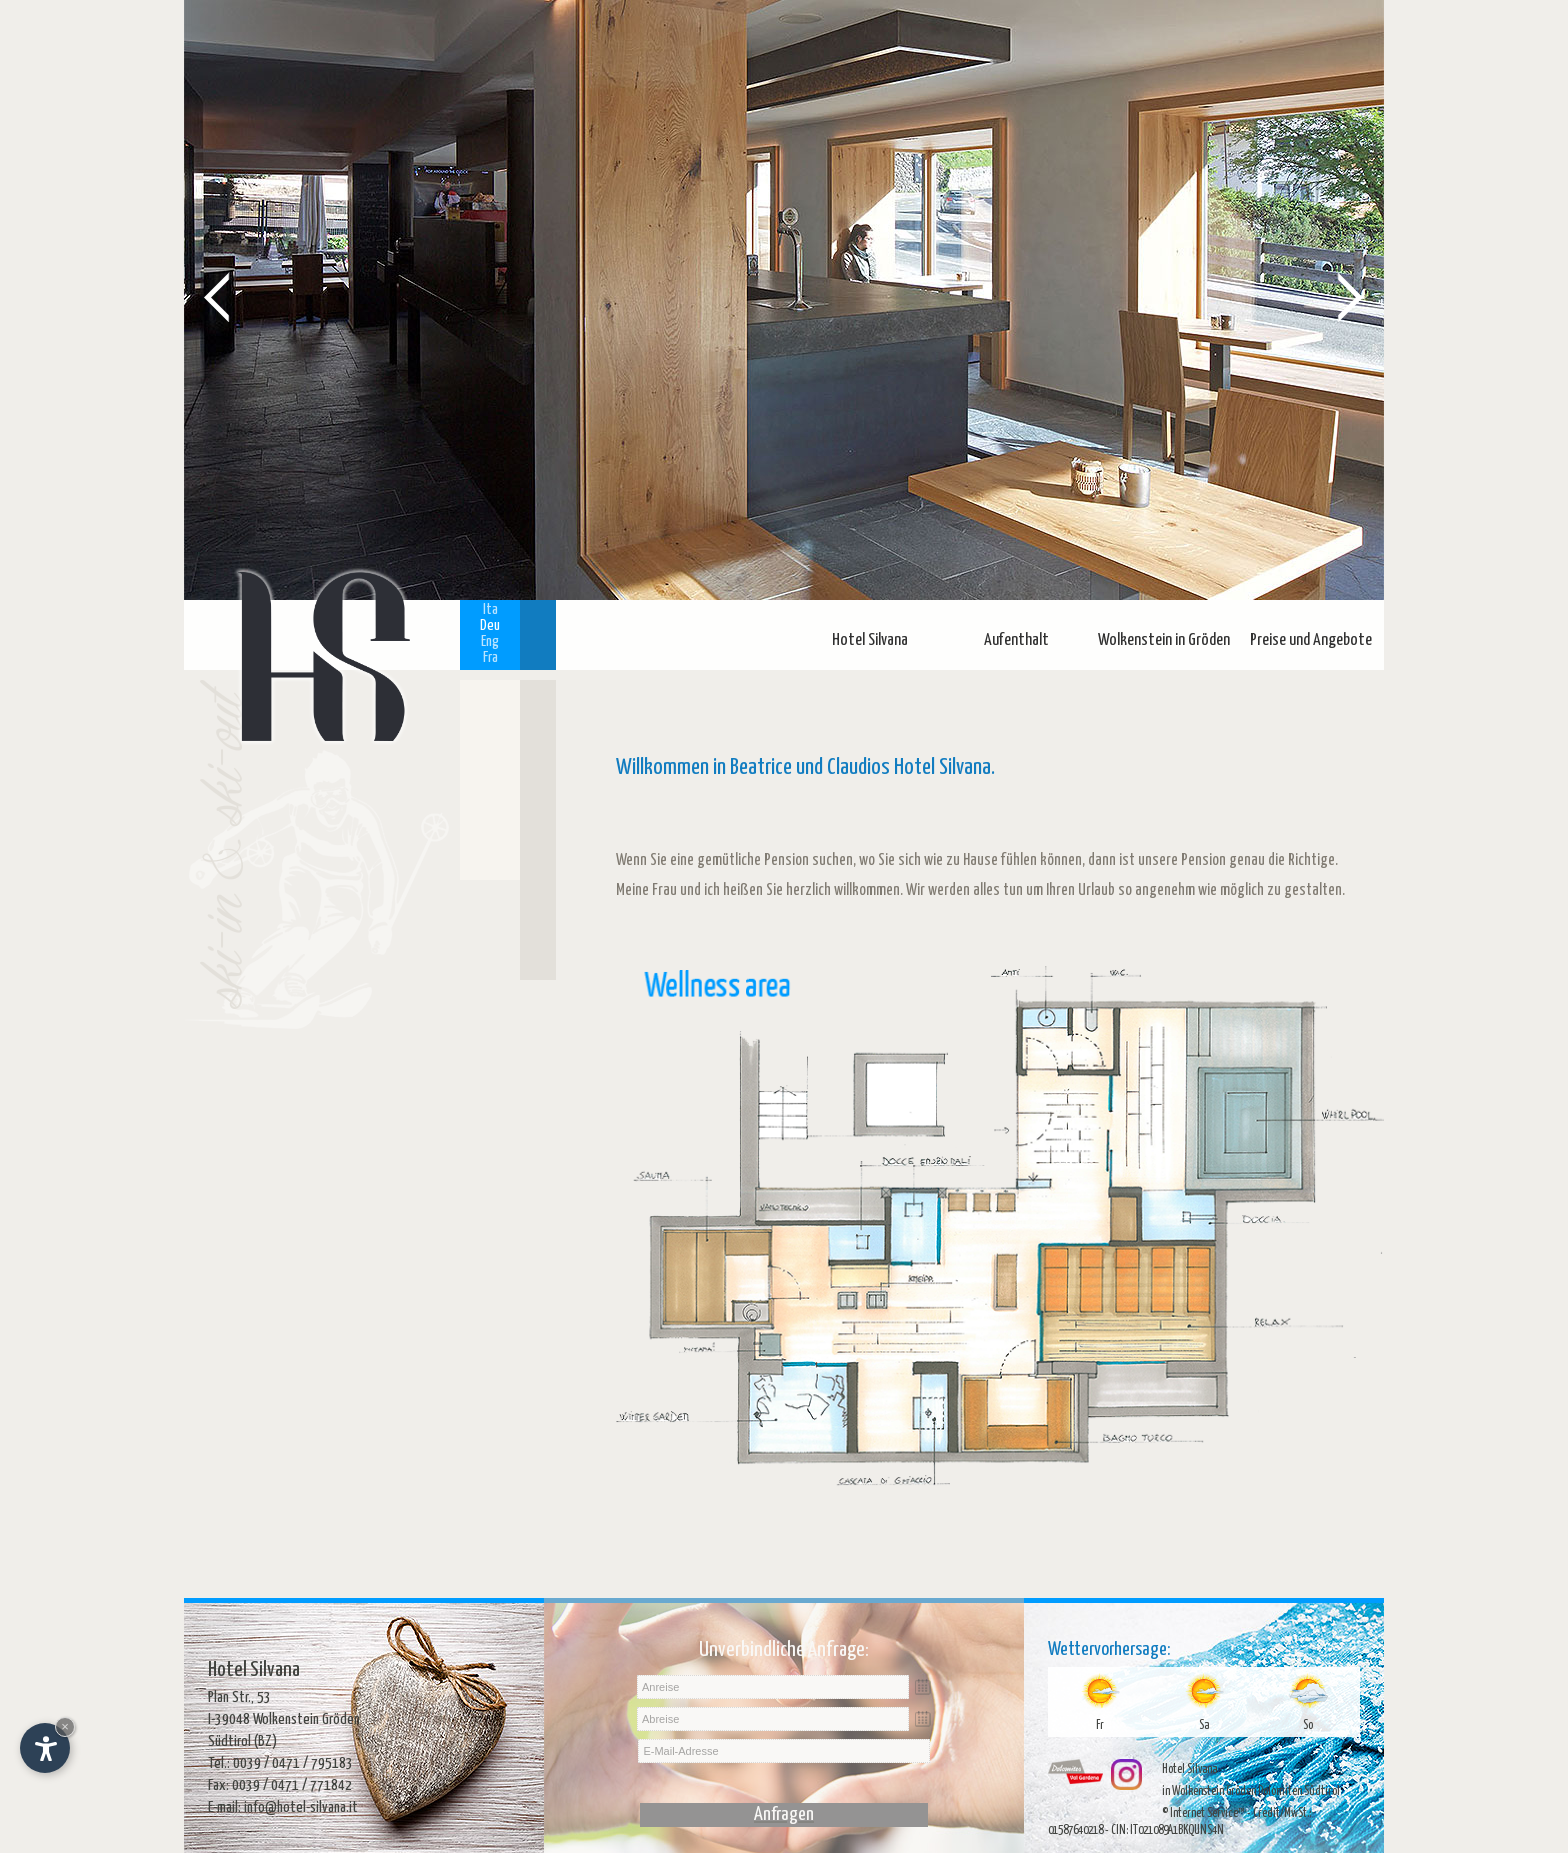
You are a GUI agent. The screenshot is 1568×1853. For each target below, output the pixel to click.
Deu (490, 625)
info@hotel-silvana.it (301, 1807)
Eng (490, 641)
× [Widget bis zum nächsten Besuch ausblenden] (65, 1726)
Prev (217, 296)
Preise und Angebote (1311, 640)
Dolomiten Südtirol (1299, 1791)
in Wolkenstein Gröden (1209, 1791)
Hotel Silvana (870, 640)
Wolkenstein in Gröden (1164, 640)
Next (1351, 296)
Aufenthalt (1016, 640)
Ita (490, 609)
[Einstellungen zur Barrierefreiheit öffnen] (45, 1748)
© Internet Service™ (1203, 1813)
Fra (490, 657)
